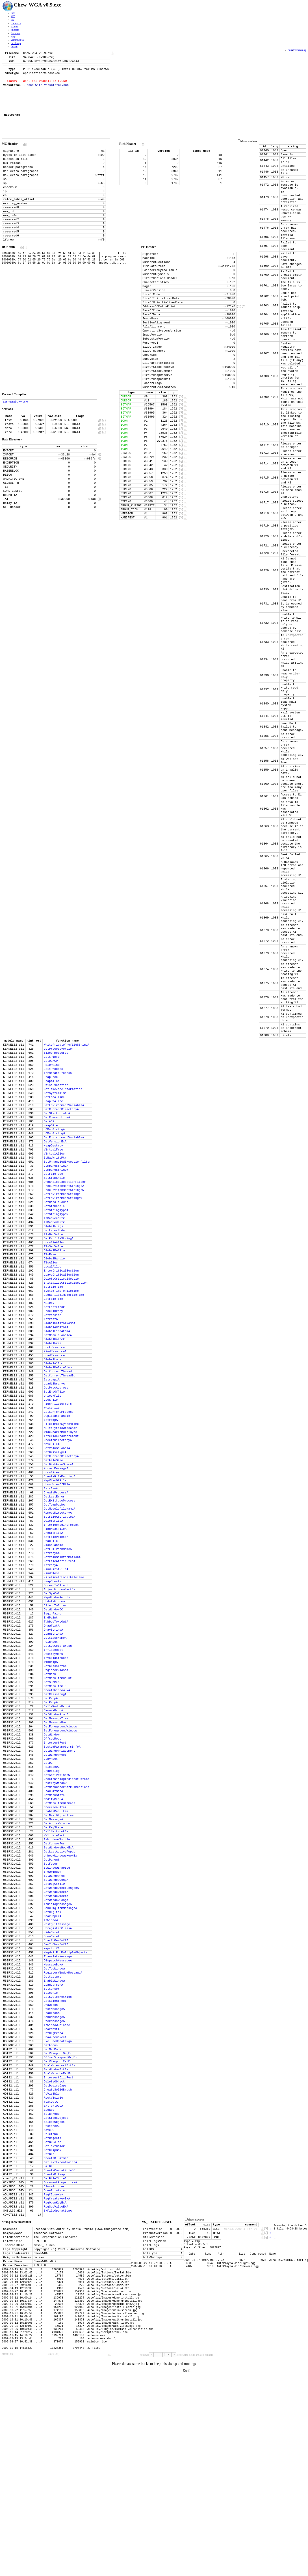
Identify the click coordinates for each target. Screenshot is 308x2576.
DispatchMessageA (58, 2288)
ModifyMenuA (53, 2099)
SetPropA (51, 1982)
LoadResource (54, 1582)
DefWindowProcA (56, 2001)
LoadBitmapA (53, 2090)
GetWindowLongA (56, 2217)
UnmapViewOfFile (57, 1732)
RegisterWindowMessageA (63, 2302)
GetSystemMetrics (58, 2330)
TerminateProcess (58, 1252)
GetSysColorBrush (58, 1921)
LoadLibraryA (54, 1615)
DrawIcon (51, 2340)
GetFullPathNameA (58, 1808)
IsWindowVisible (57, 2147)
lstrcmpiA (51, 1610)
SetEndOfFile (54, 1624)
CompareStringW (56, 1365)
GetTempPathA (54, 1756)
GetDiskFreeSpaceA (59, 1709)
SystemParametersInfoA (62, 2038)
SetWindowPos (54, 2189)
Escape (49, 2462)
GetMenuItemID (55, 1968)
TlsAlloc (51, 1473)
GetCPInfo (51, 1233)
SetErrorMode (54, 1436)
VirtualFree (53, 1342)
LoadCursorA (53, 2316)
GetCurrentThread (58, 1601)
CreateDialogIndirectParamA (66, 2076)
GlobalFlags (53, 1431)
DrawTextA (51, 1897)
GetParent (51, 2170)
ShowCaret (51, 2260)
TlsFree (50, 1464)
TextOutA (51, 2452)
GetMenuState (54, 2095)
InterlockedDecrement (61, 1676)
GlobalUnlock (54, 1563)
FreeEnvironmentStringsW (64, 1389)
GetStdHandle (54, 1408)
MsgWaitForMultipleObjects (65, 2278)
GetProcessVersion (59, 1224)
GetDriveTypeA (55, 1695)
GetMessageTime (56, 2005)
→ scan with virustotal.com (46, 89)
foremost (15, 33)
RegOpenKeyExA (55, 2570)
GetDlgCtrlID (54, 2198)
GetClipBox (52, 2509)
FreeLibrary (53, 1530)
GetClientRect (55, 2335)
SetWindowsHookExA (59, 2156)
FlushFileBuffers (58, 1638)
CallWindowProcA (57, 1991)
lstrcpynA (51, 1812)
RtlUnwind (51, 1243)
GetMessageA (53, 2123)
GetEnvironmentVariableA (64, 1328)
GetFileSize (53, 1704)
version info (17, 39)
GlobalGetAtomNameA (59, 1544)
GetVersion (52, 1535)
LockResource (54, 1572)
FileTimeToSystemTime (61, 1662)
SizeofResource (56, 1229)
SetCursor (51, 2321)
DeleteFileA (53, 1775)
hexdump (16, 43)
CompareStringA (56, 1360)
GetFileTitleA (55, 2542)
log (304, 50)
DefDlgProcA (53, 2372)
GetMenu (50, 1954)
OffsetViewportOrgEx (60, 2401)
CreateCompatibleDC (59, 2533)
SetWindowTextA (56, 2212)
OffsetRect (52, 2029)
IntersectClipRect (59, 2424)
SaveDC (49, 2485)
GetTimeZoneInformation (63, 1271)
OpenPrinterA (54, 2556)
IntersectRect (55, 2034)
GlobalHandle (54, 1469)
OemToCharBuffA (56, 2269)
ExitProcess (53, 1248)
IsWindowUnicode (57, 2363)
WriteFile (51, 1643)
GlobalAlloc (53, 1591)
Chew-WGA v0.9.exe (37, 5)
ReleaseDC (51, 2062)
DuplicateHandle (57, 1652)
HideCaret (51, 2255)
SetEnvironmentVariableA (64, 1290)
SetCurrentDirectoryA (61, 1295)
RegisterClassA (56, 1949)
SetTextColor (54, 2504)
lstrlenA (51, 1737)
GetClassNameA (55, 1911)
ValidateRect (54, 2142)
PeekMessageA (54, 2358)
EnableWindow (54, 2311)
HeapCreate (52, 1845)
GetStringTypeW (56, 1417)
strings (14, 26)
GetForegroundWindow (60, 2015)
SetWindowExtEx (56, 2415)
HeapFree (51, 1257)
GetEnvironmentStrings (62, 1393)
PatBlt (49, 2514)
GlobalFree (52, 1568)
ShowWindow (52, 2184)
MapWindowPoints (57, 1864)
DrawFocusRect (55, 2377)
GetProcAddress (56, 1619)
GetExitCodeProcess (59, 1751)
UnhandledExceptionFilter (65, 1379)
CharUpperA (52, 2236)
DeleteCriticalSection (62, 1492)
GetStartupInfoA (57, 1299)
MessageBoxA (53, 2292)
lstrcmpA (51, 1657)
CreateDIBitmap (56, 2518)
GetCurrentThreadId (59, 1605)
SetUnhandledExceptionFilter (67, 1356)
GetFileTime (53, 1516)
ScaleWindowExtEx (58, 2420)
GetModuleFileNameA (59, 1761)
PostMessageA (54, 2344)
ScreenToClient (56, 1850)
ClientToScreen (56, 1874)
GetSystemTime (55, 1276)
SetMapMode (52, 2391)
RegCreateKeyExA (57, 2565)
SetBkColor (52, 2500)
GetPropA (51, 1987)
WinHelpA (51, 1939)
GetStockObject (56, 2471)
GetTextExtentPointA (60, 2523)
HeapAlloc (51, 1262)
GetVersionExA (55, 1332)
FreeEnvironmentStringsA (64, 1384)
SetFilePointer (56, 1794)
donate (291, 50)
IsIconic (51, 2325)
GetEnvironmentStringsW (63, 1398)
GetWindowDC (53, 1878)
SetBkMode (51, 2467)
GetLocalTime (54, 1280)
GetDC (48, 2057)
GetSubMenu (52, 1963)
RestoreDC (51, 2481)
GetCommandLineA (57, 1304)
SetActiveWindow (57, 2071)
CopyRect (51, 2052)
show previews (249, 146)
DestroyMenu (53, 1930)
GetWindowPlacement (59, 2043)
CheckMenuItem (55, 2109)
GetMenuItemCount (58, 1958)
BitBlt (49, 2528)
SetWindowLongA (56, 2194)
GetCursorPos (54, 2151)
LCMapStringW (54, 1323)
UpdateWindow (54, 1869)
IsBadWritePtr (55, 1351)
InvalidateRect (56, 1935)
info (13, 13)
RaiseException (56, 1266)
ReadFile (51, 1798)
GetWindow (51, 2024)
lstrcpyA (51, 1826)
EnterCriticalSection (61, 1483)
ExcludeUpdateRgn (58, 2382)
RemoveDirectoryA (58, 1765)
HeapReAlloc (53, 1285)
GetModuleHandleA (58, 1558)
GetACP (49, 1309)
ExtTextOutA (53, 2457)
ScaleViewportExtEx (59, 2410)
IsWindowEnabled (57, 2179)
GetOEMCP (51, 1238)
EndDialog (51, 2067)
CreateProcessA (56, 1742)
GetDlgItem (52, 2231)
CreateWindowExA (57, 1972)
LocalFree (51, 1718)
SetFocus (51, 2175)
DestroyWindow (55, 2081)
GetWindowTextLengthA (61, 2203)
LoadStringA (53, 1906)
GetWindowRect (55, 2048)
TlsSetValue (53, 1455)
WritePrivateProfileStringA (66, 1219)
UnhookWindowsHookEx (60, 2165)
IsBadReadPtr (54, 1422)
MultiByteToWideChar (60, 1666)
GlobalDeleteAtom (58, 1596)
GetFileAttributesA (59, 1822)
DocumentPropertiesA (60, 2547)
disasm (14, 46)
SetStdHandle (54, 1375)
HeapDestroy (53, 1337)
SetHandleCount (56, 1403)
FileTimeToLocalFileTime (64, 1841)
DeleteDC (51, 2490)
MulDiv (49, 1521)
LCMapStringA (54, 1318)
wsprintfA (51, 2274)
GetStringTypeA (56, 1412)
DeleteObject (54, 2429)
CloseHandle (53, 1803)
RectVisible (53, 2448)
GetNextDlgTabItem (59, 2118)
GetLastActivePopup (59, 2161)
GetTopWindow (54, 2297)
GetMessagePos (55, 2010)
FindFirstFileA (56, 1831)
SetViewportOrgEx (58, 2396)
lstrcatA (51, 1539)
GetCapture (52, 2307)
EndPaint (51, 1888)
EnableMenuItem (56, 2114)
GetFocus (51, 2387)
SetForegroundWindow (60, 2019)
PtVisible (51, 2443)
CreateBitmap (54, 2537)
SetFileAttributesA (59, 1770)
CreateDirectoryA (58, 1681)
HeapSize (51, 1313)
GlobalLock (52, 1586)
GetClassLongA (55, 1977)
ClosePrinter (54, 2551)
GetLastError (54, 1746)
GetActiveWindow (57, 2128)
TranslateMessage (58, 2283)
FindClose (51, 1836)
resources (16, 23)
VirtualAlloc (54, 1346)
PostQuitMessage (57, 2245)
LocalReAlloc (54, 1450)
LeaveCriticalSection (61, 1488)
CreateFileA (53, 1789)
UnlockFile (52, 1629)
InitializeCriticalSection (65, 1497)
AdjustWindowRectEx (59, 1855)
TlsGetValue (53, 1441)
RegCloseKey (53, 2561)
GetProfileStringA (59, 1445)
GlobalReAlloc (55, 1459)
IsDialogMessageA (58, 2222)
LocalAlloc (52, 1478)
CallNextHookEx (56, 2137)
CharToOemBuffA (56, 2264)
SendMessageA (54, 2354)
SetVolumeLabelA (57, 1690)
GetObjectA (52, 2495)
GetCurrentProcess (59, 1648)
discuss (299, 50)
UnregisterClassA (58, 2250)
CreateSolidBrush (58, 2438)
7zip (13, 36)
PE (12, 19)
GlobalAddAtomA (56, 1549)
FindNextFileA (55, 1784)
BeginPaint (52, 1883)
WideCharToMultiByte (60, 1671)
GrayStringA (53, 1902)
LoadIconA (51, 2349)
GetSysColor (53, 1859)
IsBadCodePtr (54, 1426)
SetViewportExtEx (58, 2405)
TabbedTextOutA (56, 1892)
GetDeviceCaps (55, 2434)
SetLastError (54, 1525)
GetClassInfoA (55, 1944)
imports (15, 29)
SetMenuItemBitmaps (59, 2104)
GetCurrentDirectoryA (61, 1699)
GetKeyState (53, 2132)
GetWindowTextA (56, 2208)
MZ (13, 16)
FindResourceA (55, 1577)
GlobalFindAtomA (57, 1553)
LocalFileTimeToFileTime (64, 1511)
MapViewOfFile (55, 1728)
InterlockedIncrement (61, 1779)
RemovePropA (53, 1996)
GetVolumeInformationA (62, 1817)
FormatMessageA (56, 1714)
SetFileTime (53, 1502)
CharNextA (51, 2368)
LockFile (51, 1633)
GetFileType (53, 1370)
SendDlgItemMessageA (60, 2227)
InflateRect (53, 1925)
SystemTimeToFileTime (61, 1506)
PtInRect (51, 1916)
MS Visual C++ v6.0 (15, 444)
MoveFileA (51, 1685)
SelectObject (54, 2476)
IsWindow (51, 2241)
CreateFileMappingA (59, 1723)
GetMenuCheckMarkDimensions (66, 2085)
